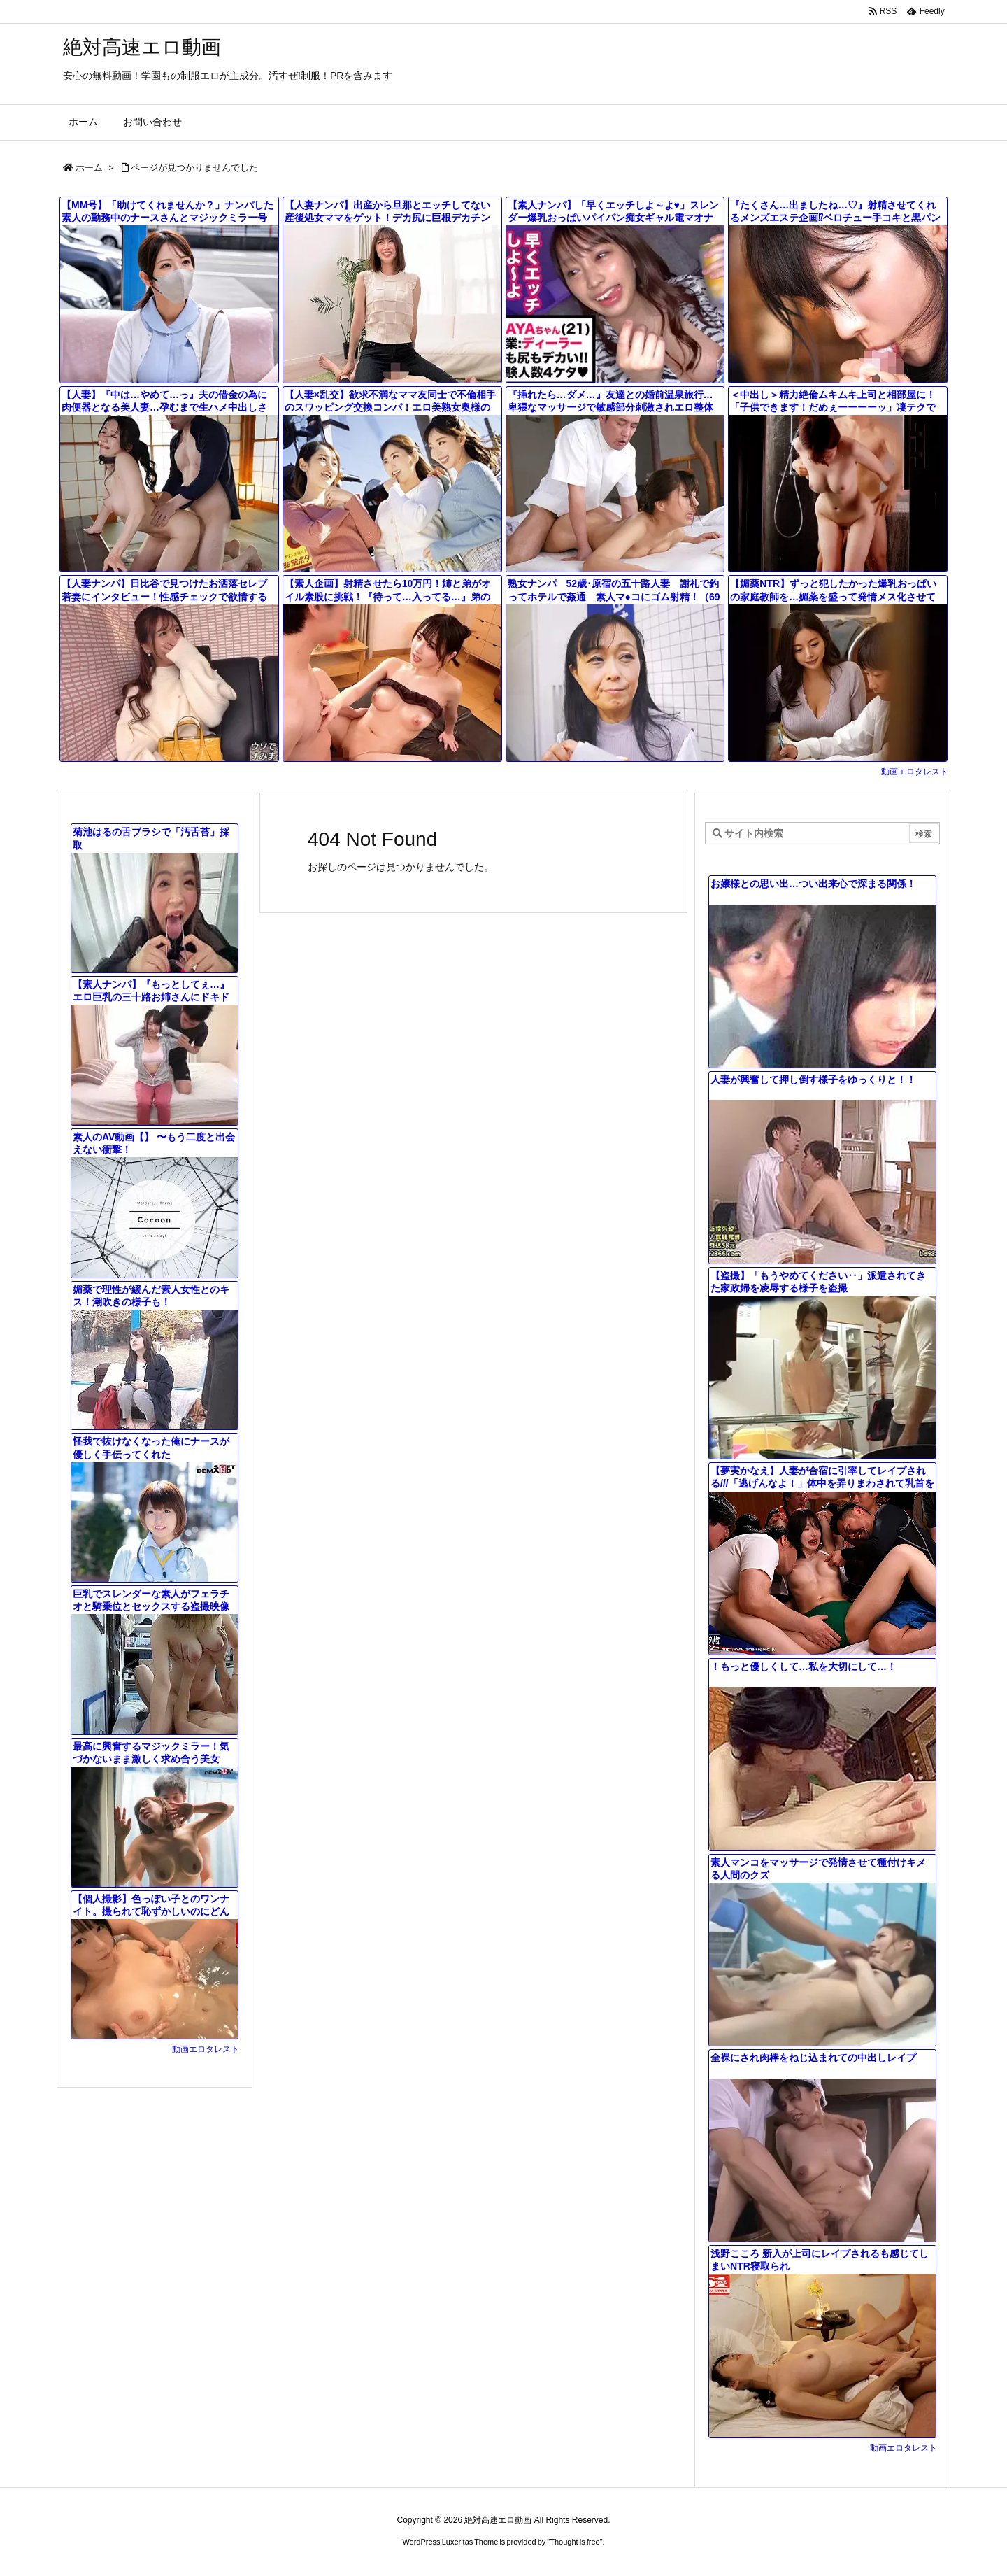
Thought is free (574, 2542)
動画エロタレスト (914, 772)
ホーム (89, 167)
